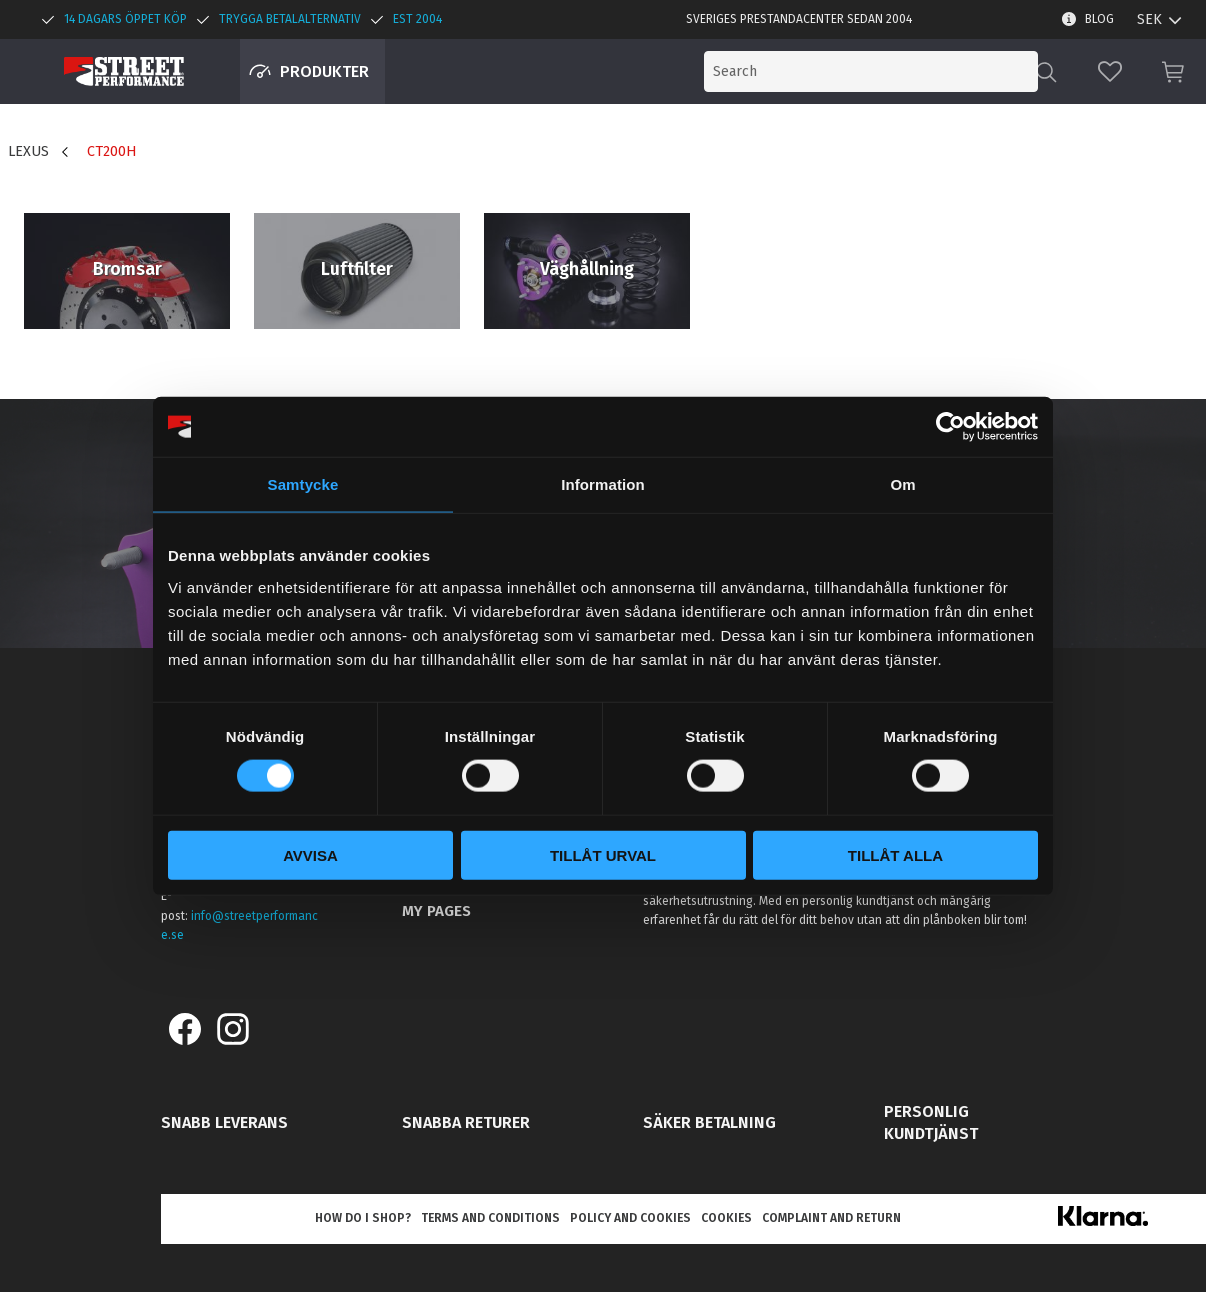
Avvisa (310, 854)
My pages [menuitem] (436, 911)
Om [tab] (902, 484)
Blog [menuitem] (1099, 19)
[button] (1110, 71)
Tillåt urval (603, 854)
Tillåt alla (895, 854)
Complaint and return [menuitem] (831, 1218)
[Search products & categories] (874, 71)
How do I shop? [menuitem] (363, 1218)
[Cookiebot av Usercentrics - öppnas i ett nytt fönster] (950, 427)
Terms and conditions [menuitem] (490, 1218)
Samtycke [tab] (303, 484)
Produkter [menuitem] (324, 71)
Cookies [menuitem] (726, 1218)
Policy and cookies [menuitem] (630, 1218)
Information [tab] (603, 484)
